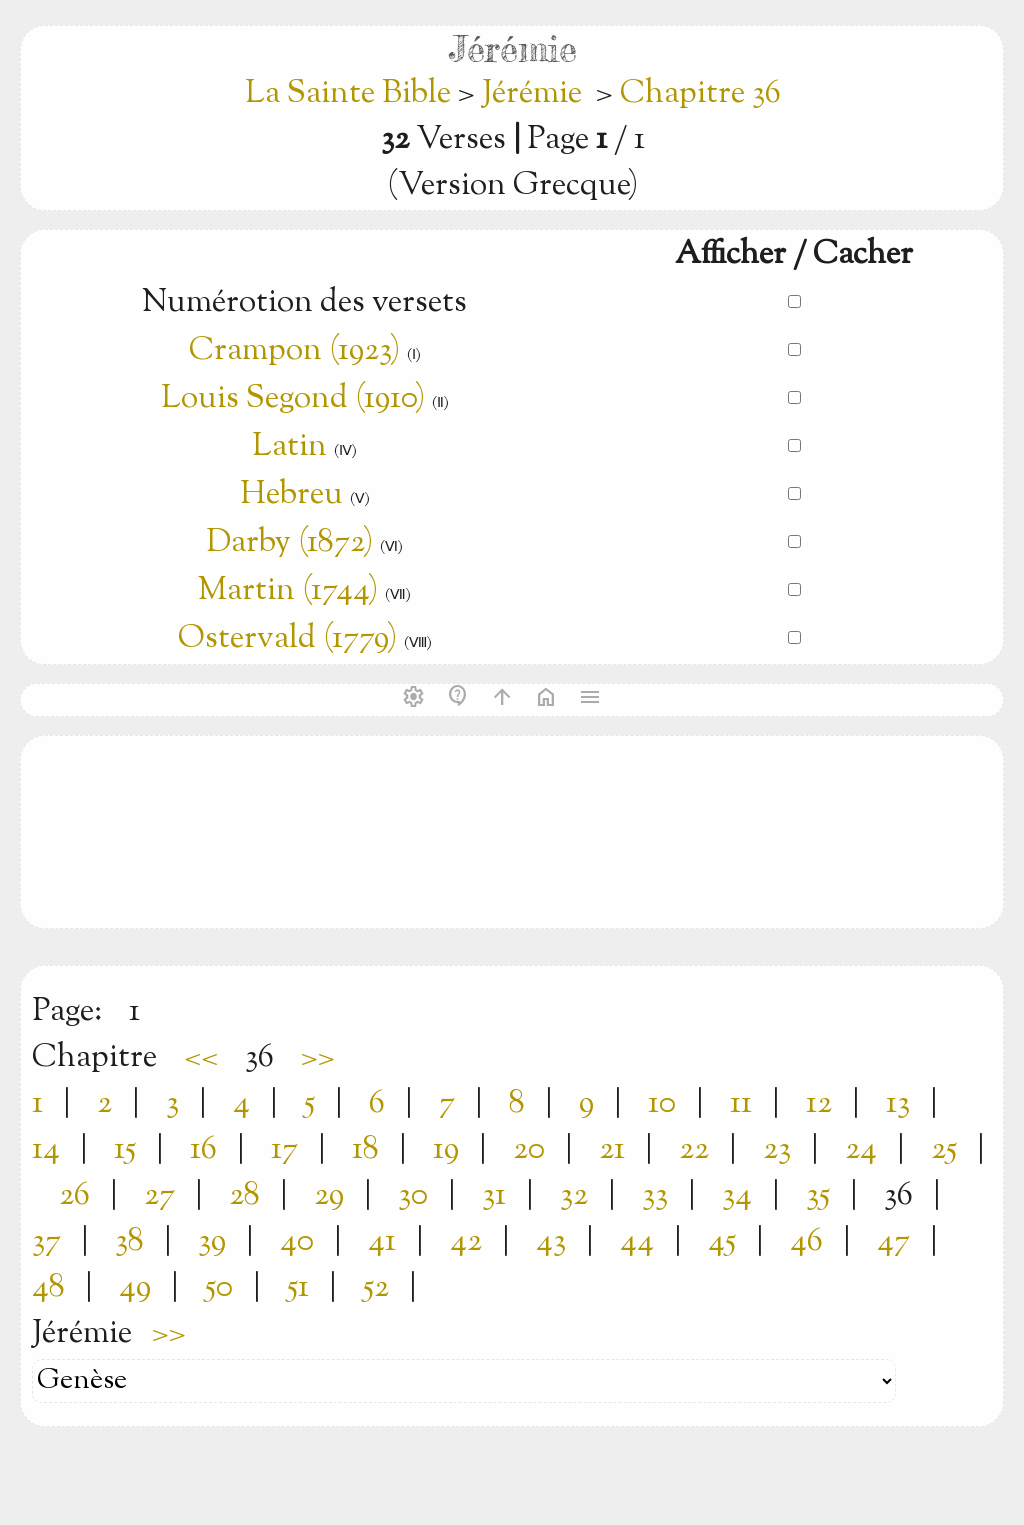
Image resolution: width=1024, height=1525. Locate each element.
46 (806, 1242)
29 (329, 1196)
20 (529, 1150)
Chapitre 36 (700, 94)
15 (125, 1150)
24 (861, 1150)
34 (737, 1196)
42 (466, 1242)
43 (551, 1242)
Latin (289, 447)
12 (819, 1104)
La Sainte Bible (351, 94)
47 (893, 1242)
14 (46, 1150)
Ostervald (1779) (287, 639)
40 (297, 1242)
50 (219, 1288)
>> (318, 1058)
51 (298, 1288)
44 (637, 1242)
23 (777, 1150)
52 (376, 1288)
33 (655, 1196)
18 (365, 1150)
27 (159, 1196)
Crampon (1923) (294, 351)
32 (574, 1196)
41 (382, 1242)
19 (446, 1150)
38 (129, 1242)
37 (46, 1242)
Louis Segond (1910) (293, 399)
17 (284, 1150)
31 (494, 1196)
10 (662, 1104)
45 (722, 1242)
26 (74, 1196)
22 (694, 1150)
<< (201, 1058)
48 (48, 1288)
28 (244, 1196)
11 (741, 1104)
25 (944, 1150)
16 (203, 1150)
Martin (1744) (288, 591)
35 (818, 1196)
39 (212, 1242)
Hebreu (291, 495)
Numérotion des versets (304, 303)
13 (898, 1104)
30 (413, 1196)
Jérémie (532, 94)
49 (135, 1288)
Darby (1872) (289, 543)
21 (612, 1150)
